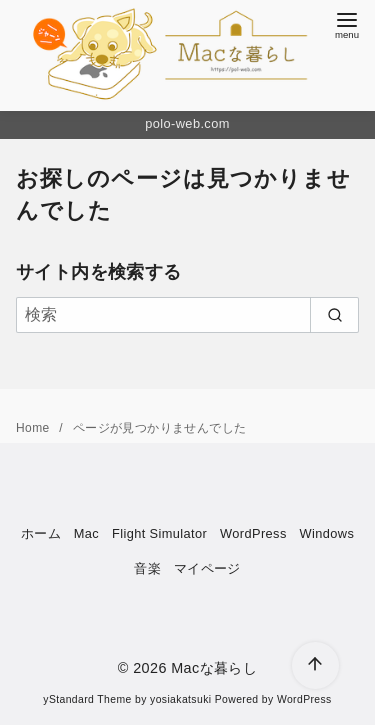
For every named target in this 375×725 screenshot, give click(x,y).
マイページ (207, 568)
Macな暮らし (214, 668)
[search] (334, 315)
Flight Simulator (159, 533)
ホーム (41, 533)
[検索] (187, 315)
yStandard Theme (87, 699)
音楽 (147, 568)
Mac (86, 533)
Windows (326, 533)
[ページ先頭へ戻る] (315, 665)
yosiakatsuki (180, 699)
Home (34, 428)
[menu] (347, 23)
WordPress (253, 533)
